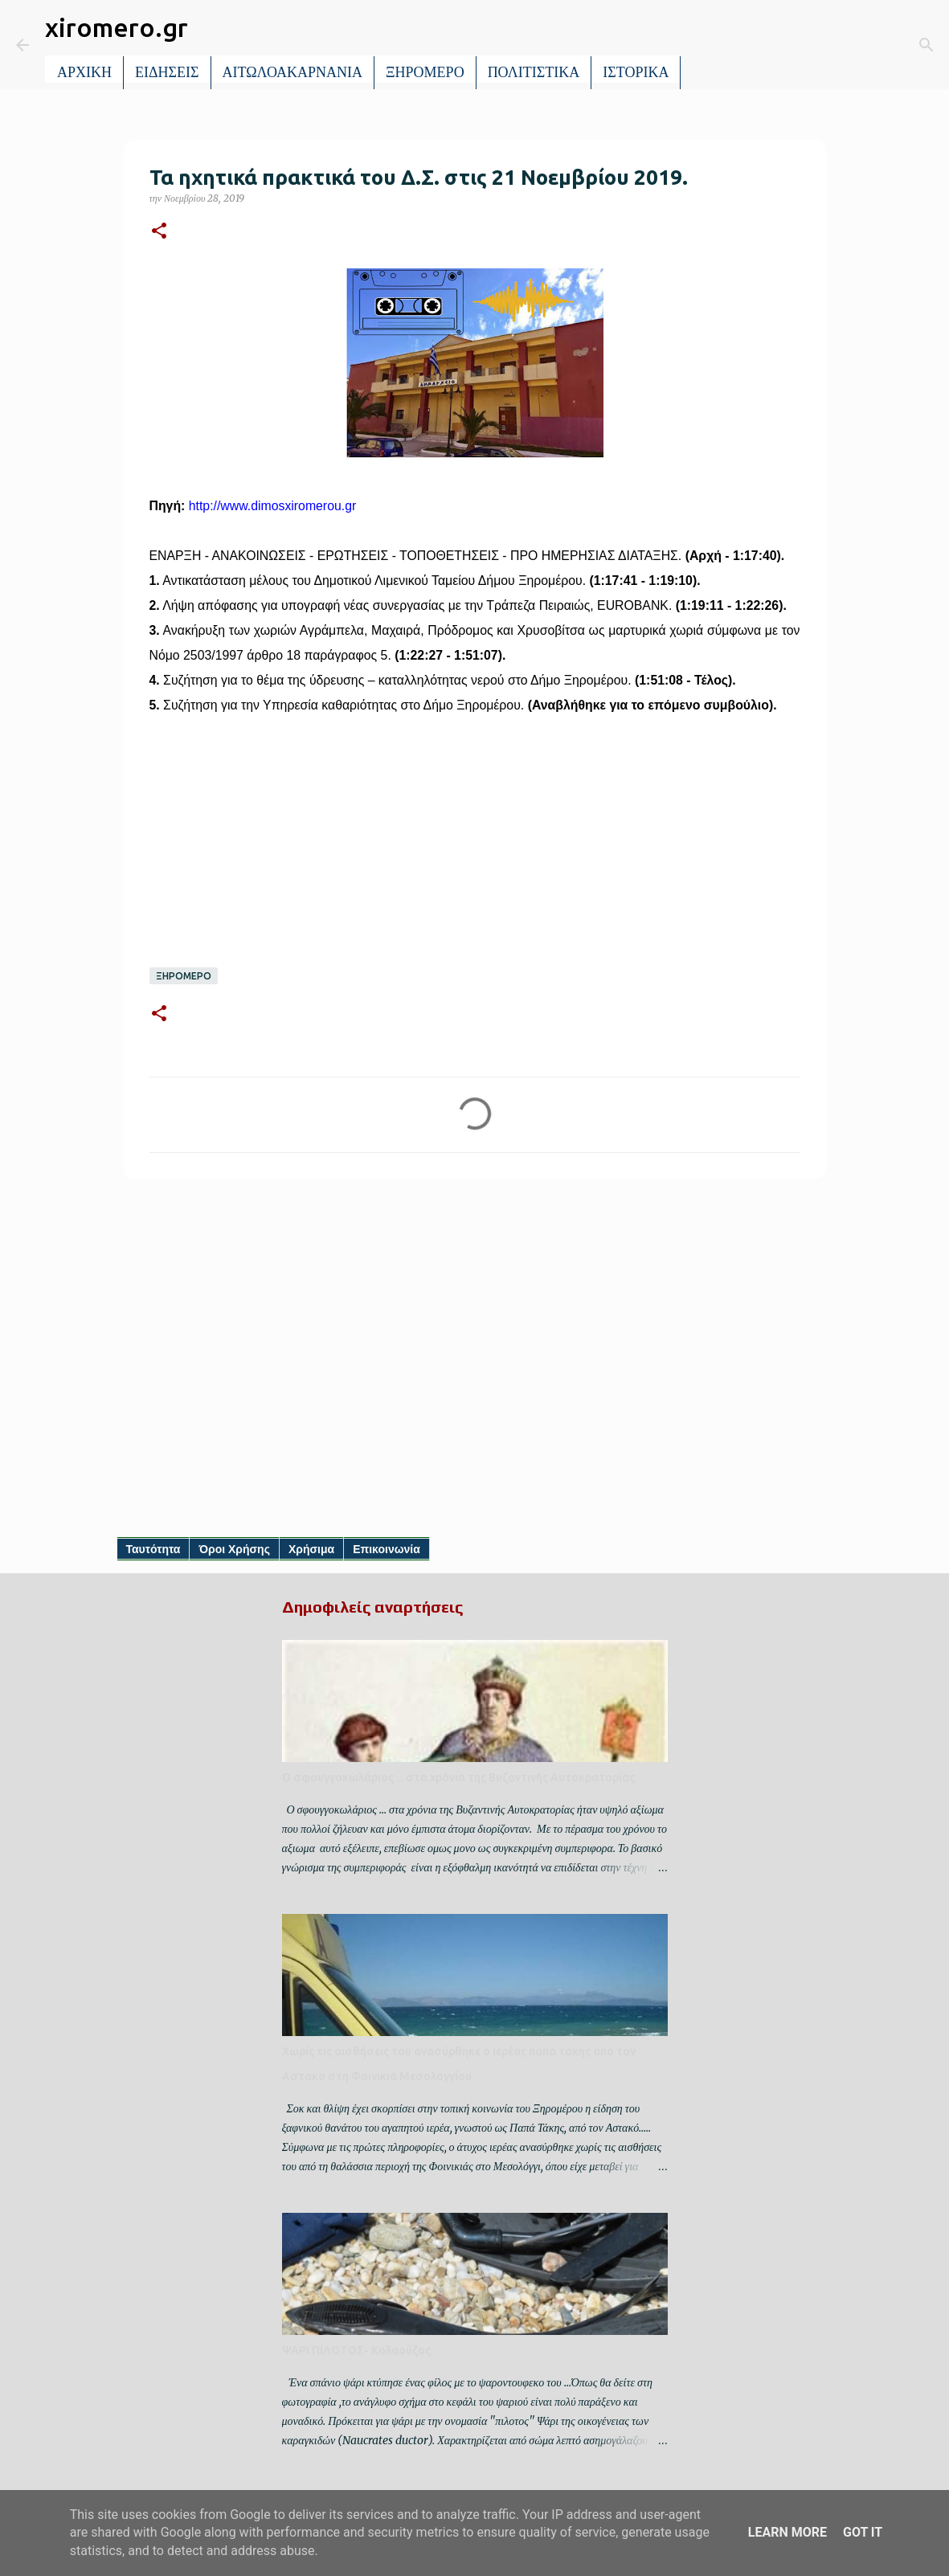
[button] (159, 232)
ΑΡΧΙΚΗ (84, 72)
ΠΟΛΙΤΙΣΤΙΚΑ (534, 72)
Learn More (787, 2532)
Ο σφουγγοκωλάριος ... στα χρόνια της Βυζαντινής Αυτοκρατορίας (458, 1777)
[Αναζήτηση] (704, 45)
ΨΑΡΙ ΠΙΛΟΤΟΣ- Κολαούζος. (357, 2350)
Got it (862, 2532)
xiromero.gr (116, 27)
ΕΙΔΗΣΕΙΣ (167, 72)
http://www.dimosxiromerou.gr (272, 506)
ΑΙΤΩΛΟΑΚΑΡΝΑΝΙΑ (293, 72)
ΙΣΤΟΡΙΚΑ (636, 72)
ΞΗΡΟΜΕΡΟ (425, 72)
